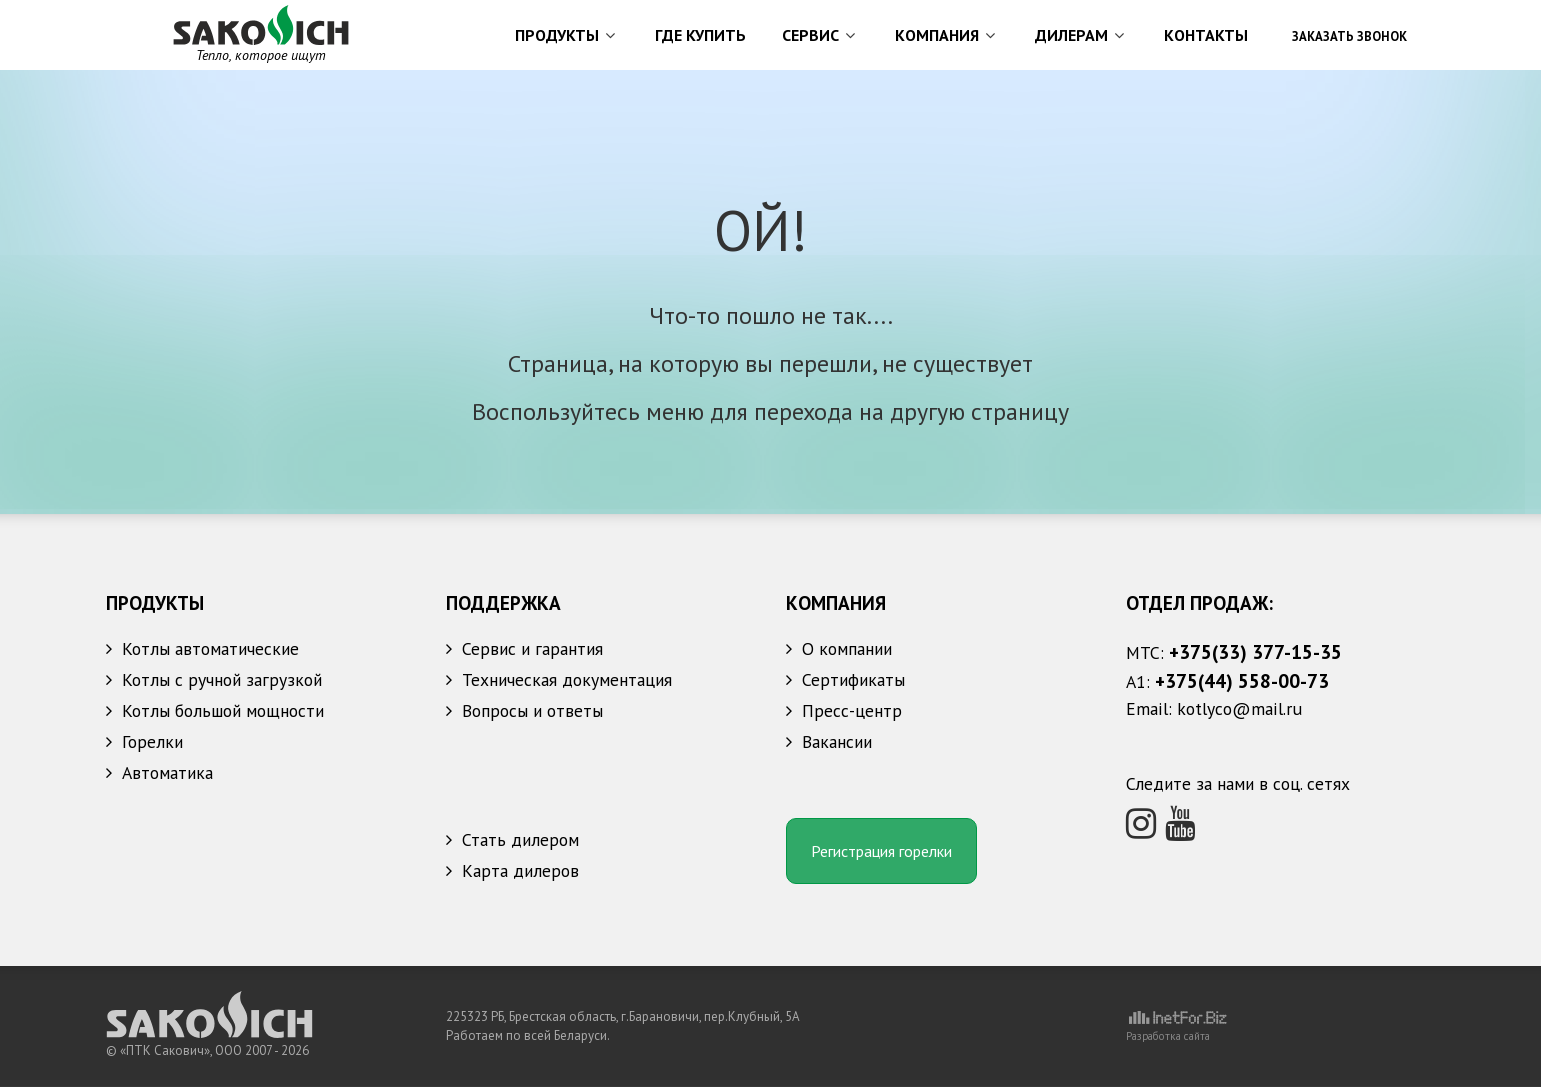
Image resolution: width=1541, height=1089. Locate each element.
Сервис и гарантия (532, 650)
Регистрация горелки (881, 854)
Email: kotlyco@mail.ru (1214, 710)
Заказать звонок (1349, 36)
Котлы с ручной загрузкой (222, 681)
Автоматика (167, 774)
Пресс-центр (852, 712)
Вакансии (837, 743)
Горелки (152, 743)
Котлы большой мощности (223, 712)
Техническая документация (567, 681)
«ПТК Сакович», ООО (182, 1052)
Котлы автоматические (210, 650)
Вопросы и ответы (532, 712)
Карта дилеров (520, 875)
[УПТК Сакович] (261, 32)
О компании (847, 650)
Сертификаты (853, 681)
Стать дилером (520, 844)
